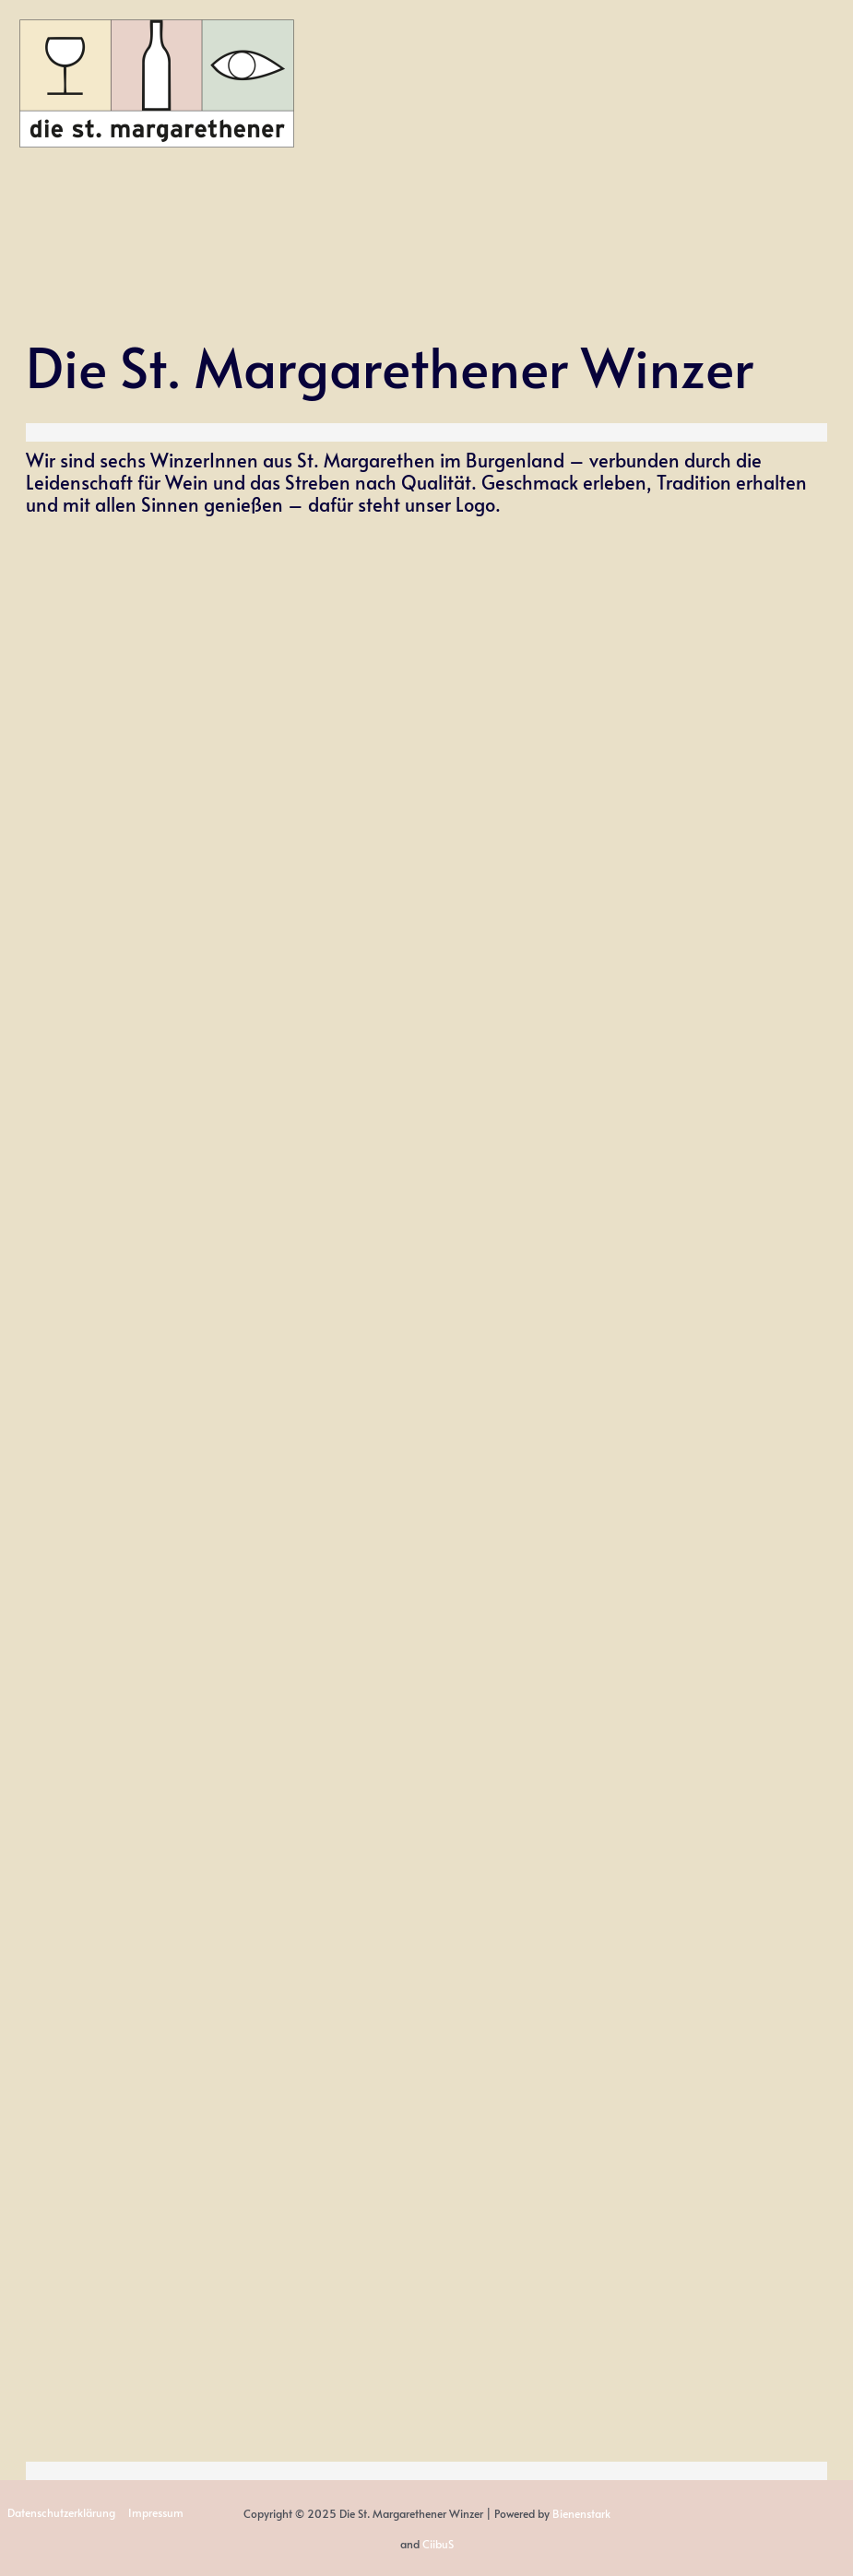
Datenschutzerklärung (59, 2513)
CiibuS (438, 2542)
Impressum (152, 2513)
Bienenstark (581, 2513)
